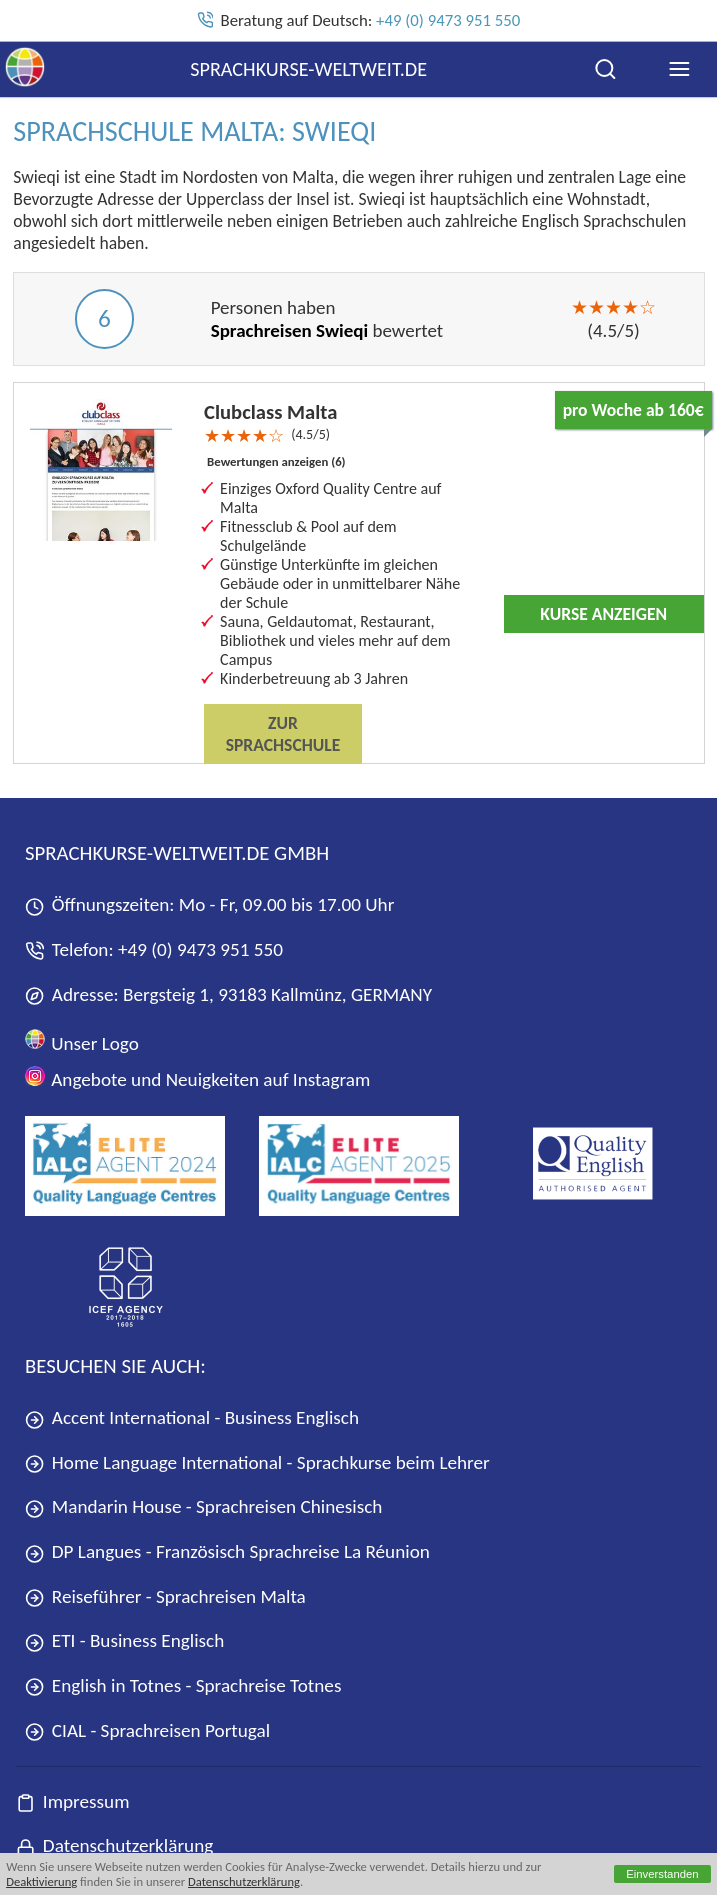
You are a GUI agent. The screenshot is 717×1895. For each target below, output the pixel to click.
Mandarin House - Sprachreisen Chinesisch (203, 1506)
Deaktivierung (41, 1881)
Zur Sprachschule (283, 734)
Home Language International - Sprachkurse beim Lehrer (257, 1462)
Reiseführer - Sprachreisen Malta (165, 1596)
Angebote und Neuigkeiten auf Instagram (197, 1078)
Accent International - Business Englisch (192, 1417)
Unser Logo (82, 1041)
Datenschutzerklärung (244, 1881)
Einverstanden (662, 1874)
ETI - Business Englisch (124, 1640)
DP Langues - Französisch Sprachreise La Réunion (227, 1551)
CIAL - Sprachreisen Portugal (147, 1730)
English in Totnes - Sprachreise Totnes (183, 1685)
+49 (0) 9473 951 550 (448, 20)
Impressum (73, 1801)
